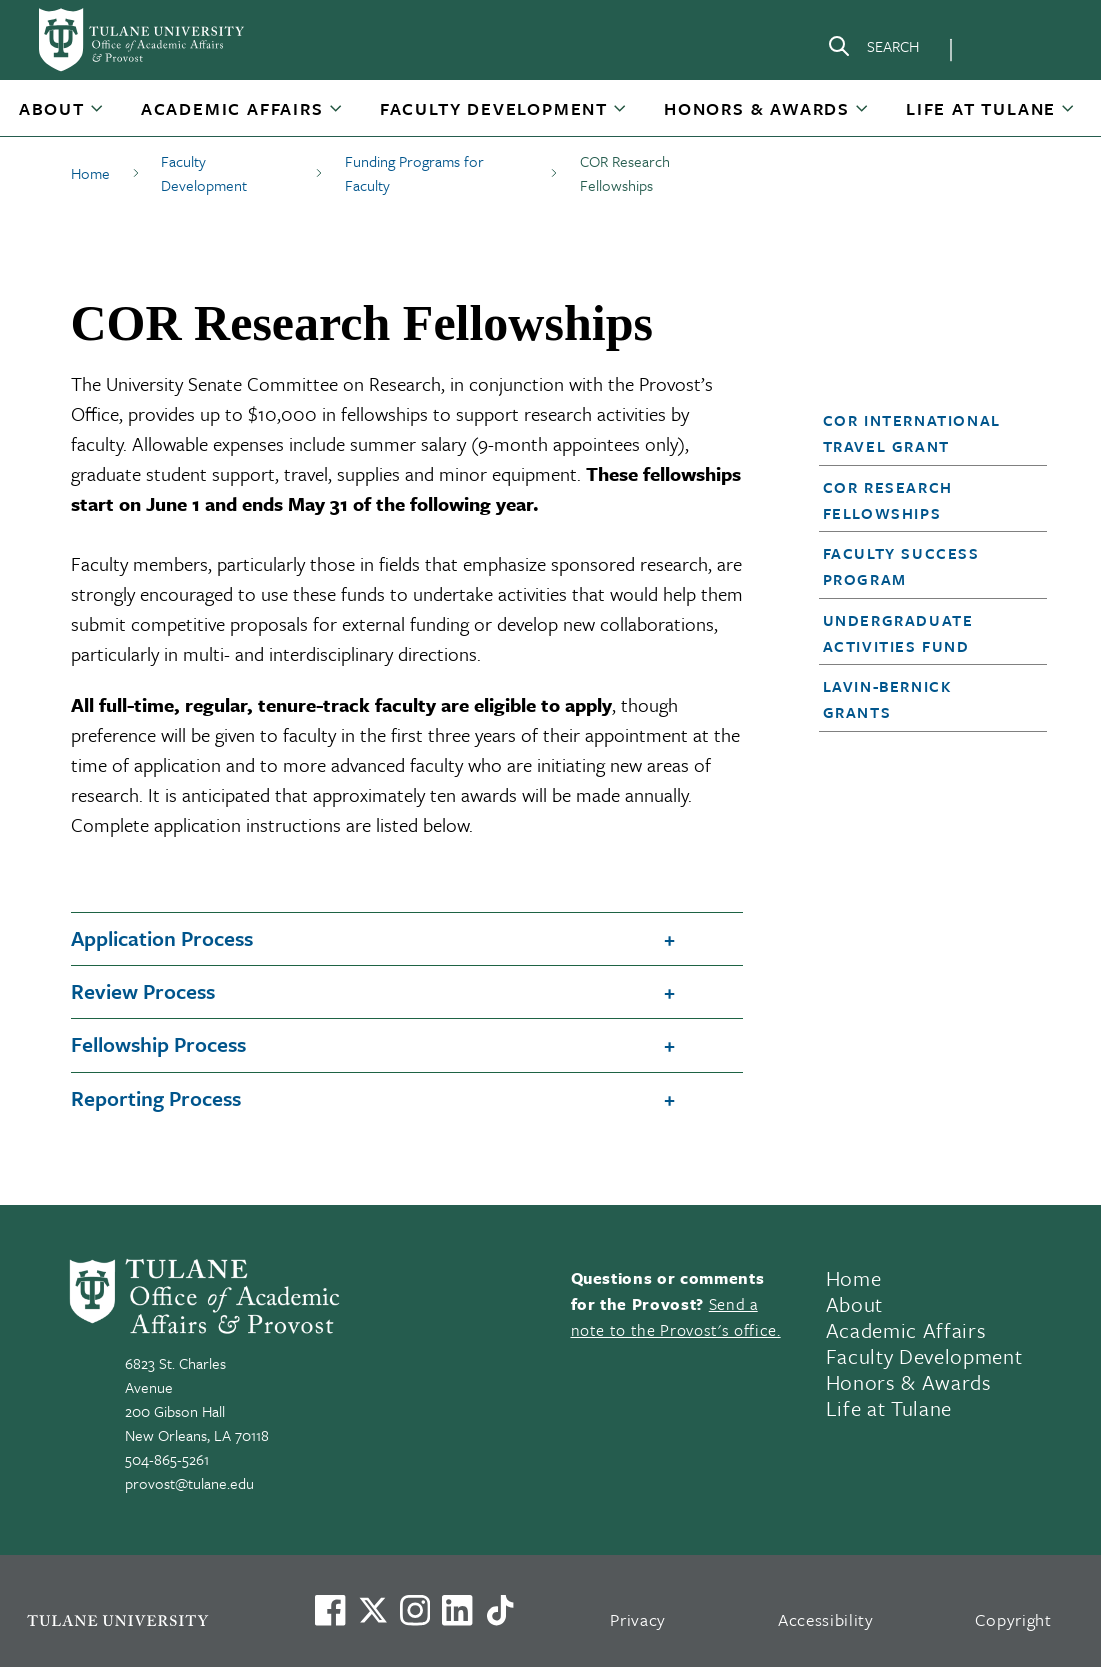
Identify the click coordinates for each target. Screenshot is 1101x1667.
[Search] (873, 50)
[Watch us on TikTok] (500, 1610)
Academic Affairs (232, 108)
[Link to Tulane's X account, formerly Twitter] (373, 1610)
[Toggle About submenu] (98, 116)
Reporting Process (156, 1098)
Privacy (638, 1619)
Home (854, 1278)
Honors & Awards (757, 108)
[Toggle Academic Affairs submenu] (337, 116)
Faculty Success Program (901, 566)
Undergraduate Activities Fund (898, 633)
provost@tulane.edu (189, 1483)
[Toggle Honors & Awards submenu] (863, 116)
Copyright (1013, 1619)
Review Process (143, 991)
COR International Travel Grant (912, 433)
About (52, 108)
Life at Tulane (981, 108)
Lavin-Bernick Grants (887, 699)
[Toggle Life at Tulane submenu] (1069, 116)
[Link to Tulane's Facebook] (415, 1610)
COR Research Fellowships (888, 500)
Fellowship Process (158, 1044)
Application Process (162, 938)
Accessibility (826, 1619)
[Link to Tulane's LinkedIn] (457, 1610)
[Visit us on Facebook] (330, 1610)
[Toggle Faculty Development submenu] (621, 116)
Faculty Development (494, 108)
